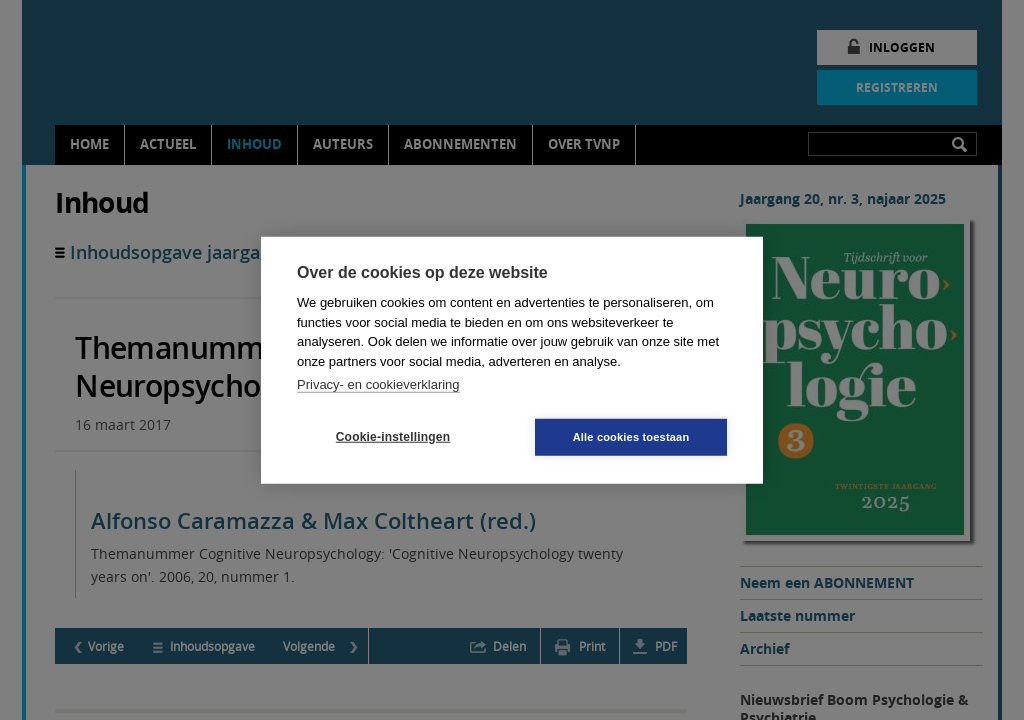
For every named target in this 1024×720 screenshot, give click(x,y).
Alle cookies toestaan (631, 436)
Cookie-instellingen (393, 437)
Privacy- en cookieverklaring (378, 384)
